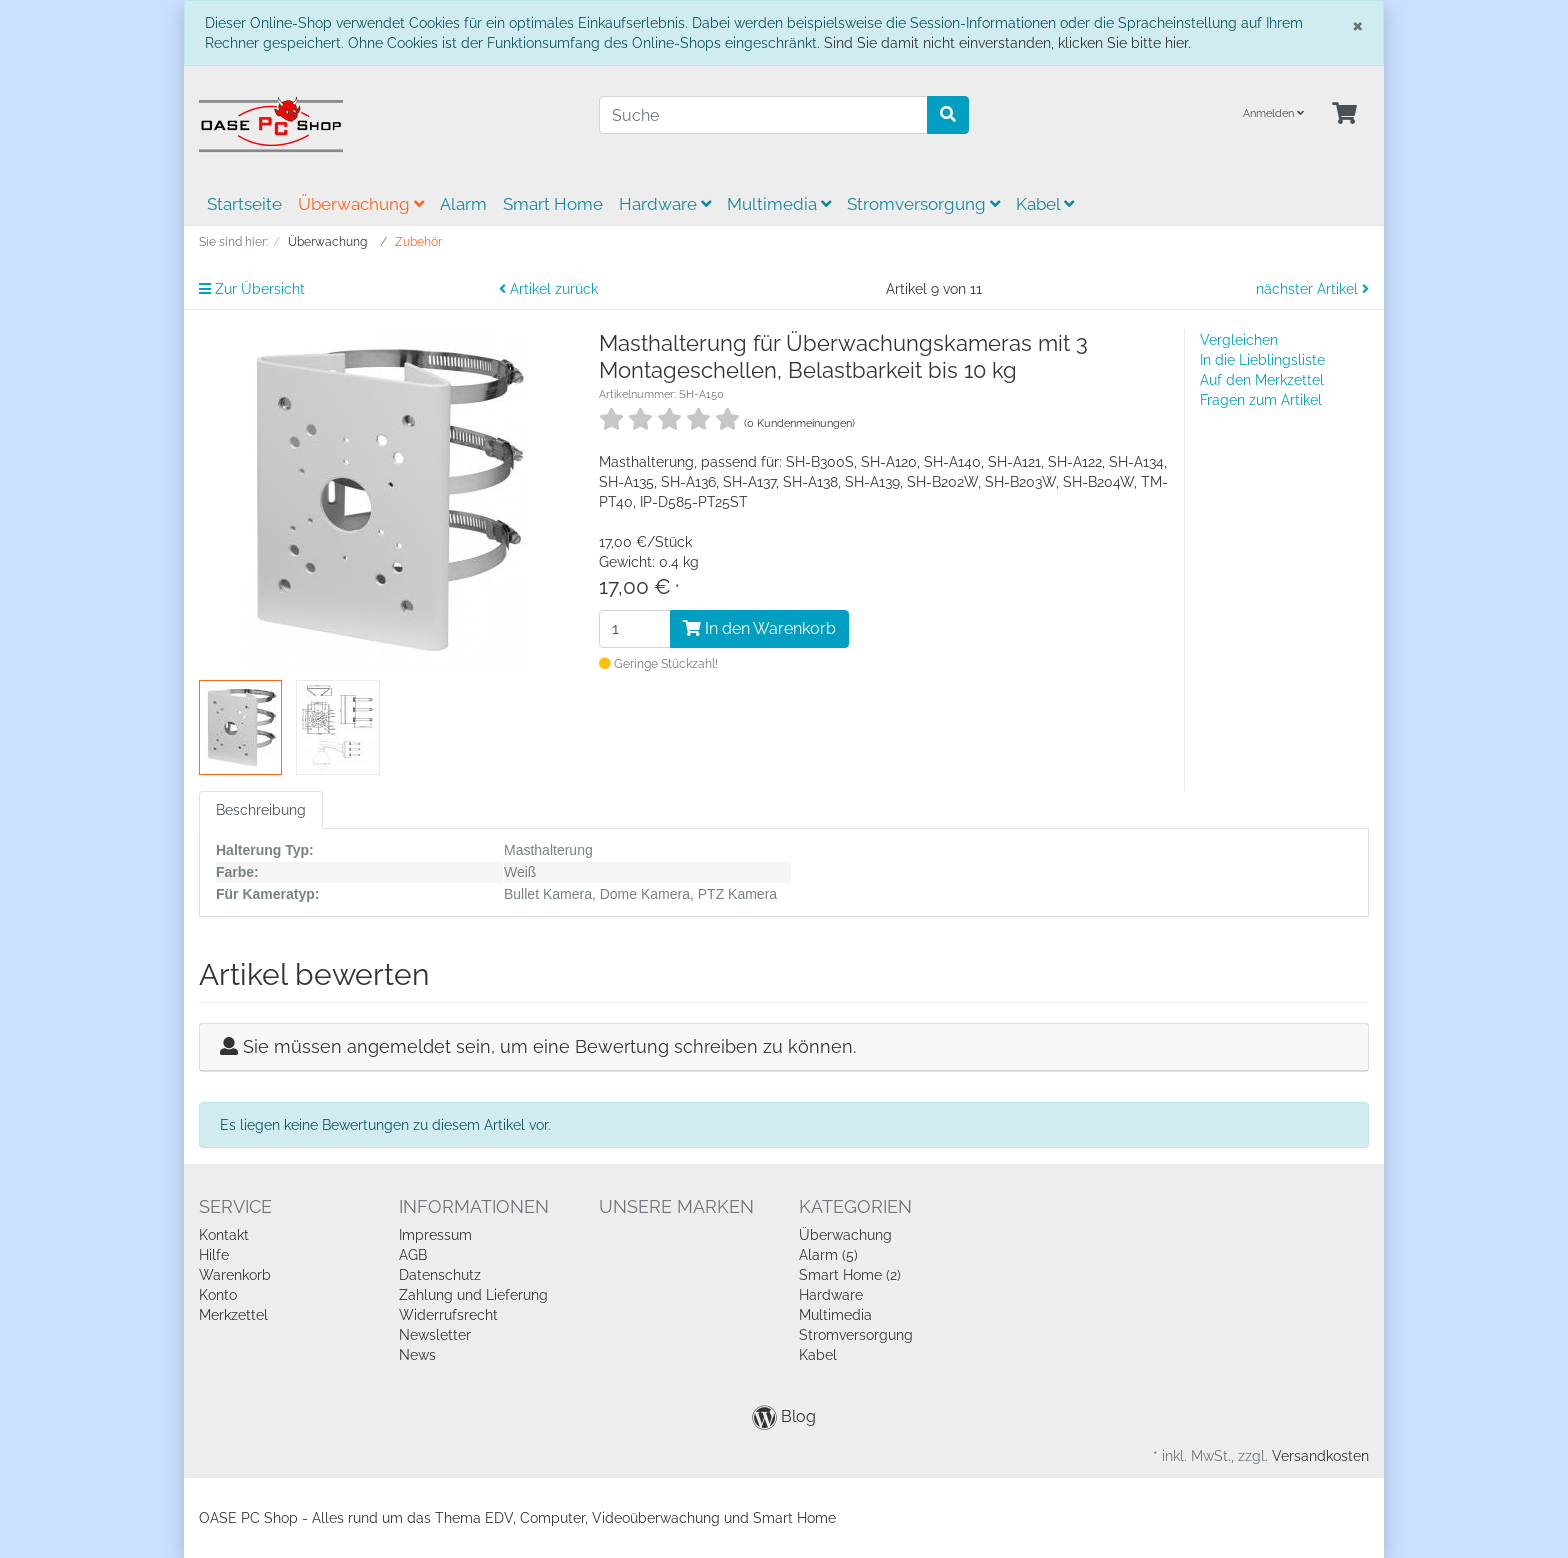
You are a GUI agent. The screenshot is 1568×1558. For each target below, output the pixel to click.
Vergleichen (1239, 340)
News (417, 1355)
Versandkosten (1320, 1456)
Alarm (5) (828, 1255)
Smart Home (553, 204)
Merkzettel (233, 1315)
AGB (413, 1255)
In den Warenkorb (759, 628)
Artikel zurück (548, 289)
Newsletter (435, 1335)
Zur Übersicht (252, 289)
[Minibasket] (1344, 114)
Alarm (463, 204)
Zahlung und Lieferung (473, 1295)
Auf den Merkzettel (1262, 380)
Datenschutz (440, 1275)
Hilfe (214, 1255)
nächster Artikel (1312, 289)
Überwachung (361, 204)
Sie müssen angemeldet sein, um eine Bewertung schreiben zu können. (549, 1046)
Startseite (244, 204)
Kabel (1045, 204)
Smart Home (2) (850, 1275)
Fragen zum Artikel (1261, 400)
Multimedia (779, 204)
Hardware (665, 204)
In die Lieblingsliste (1262, 360)
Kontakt (224, 1235)
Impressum (435, 1235)
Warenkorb (235, 1275)
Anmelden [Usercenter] (1273, 113)
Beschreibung (261, 810)
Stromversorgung (923, 204)
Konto (218, 1295)
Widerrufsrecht (448, 1315)
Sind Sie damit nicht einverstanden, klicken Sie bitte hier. (1007, 43)
